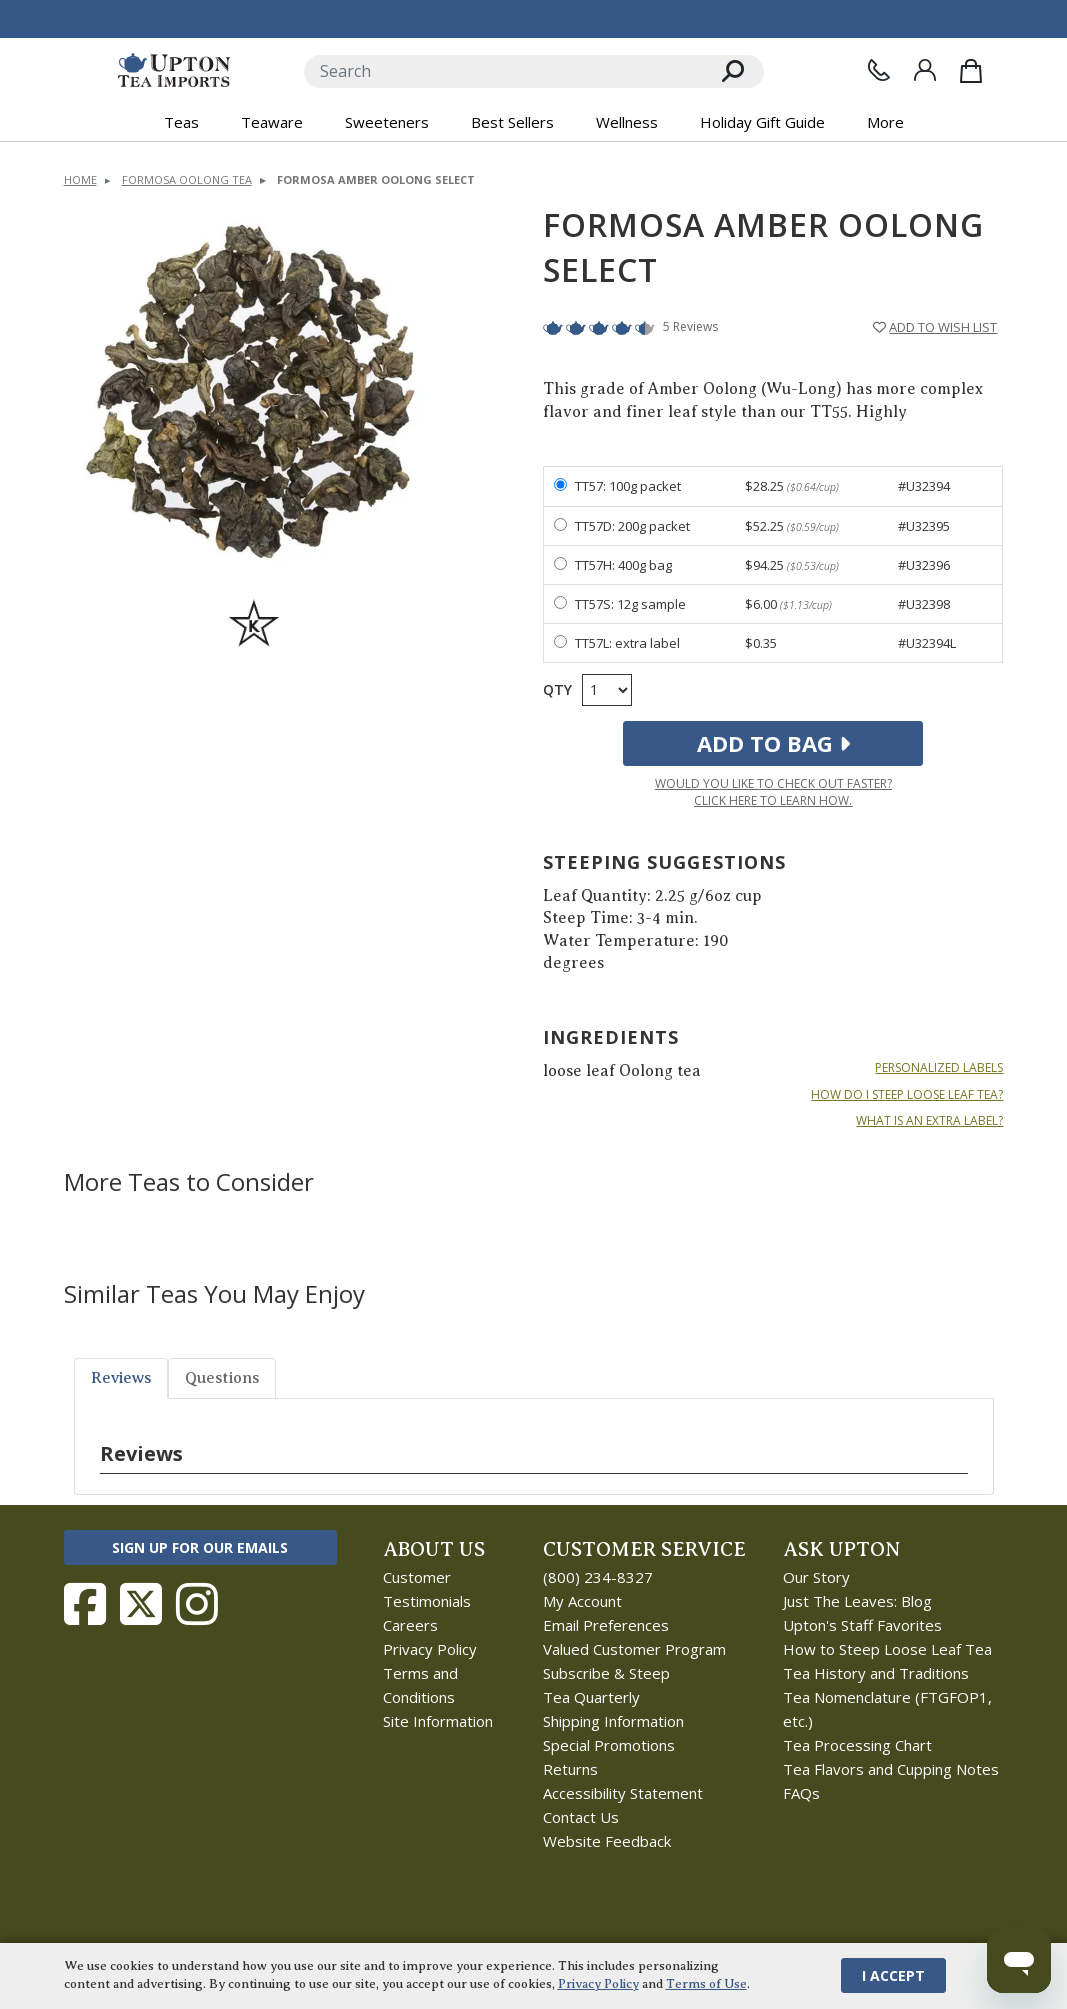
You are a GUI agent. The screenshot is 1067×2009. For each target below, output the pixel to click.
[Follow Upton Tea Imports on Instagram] (197, 1604)
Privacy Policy (430, 1649)
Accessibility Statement (623, 1793)
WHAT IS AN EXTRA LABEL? (929, 1121)
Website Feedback (607, 1841)
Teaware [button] (272, 122)
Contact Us (581, 1817)
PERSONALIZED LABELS (939, 1068)
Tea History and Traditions (876, 1673)
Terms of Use (706, 1984)
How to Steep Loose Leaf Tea (887, 1649)
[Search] (503, 71)
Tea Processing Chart (857, 1745)
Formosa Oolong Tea (187, 179)
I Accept (893, 1975)
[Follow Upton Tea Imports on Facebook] (85, 1604)
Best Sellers (512, 122)
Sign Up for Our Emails (200, 1547)
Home (80, 179)
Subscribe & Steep (606, 1673)
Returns (570, 1769)
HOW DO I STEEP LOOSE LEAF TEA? (907, 1095)
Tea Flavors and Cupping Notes (891, 1769)
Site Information (438, 1721)
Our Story (816, 1577)
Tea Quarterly (591, 1697)
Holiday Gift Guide (762, 122)
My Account (582, 1601)
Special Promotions (609, 1745)
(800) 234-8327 (598, 1577)
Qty (557, 689)
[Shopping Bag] (971, 71)
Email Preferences (606, 1625)
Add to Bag (773, 743)
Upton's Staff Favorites (862, 1625)
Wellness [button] (627, 122)
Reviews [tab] (121, 1378)
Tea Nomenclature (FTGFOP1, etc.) (887, 1709)
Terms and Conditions (420, 1685)
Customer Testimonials (427, 1589)
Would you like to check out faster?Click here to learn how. (773, 792)
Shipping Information (613, 1721)
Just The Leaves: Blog (857, 1601)
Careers (410, 1625)
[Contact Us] (879, 70)
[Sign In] (925, 70)
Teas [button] (181, 122)
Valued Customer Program (634, 1649)
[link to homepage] (174, 71)
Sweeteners (387, 122)
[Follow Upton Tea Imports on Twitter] (141, 1604)
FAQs (801, 1793)
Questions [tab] (222, 1378)
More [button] (885, 122)
